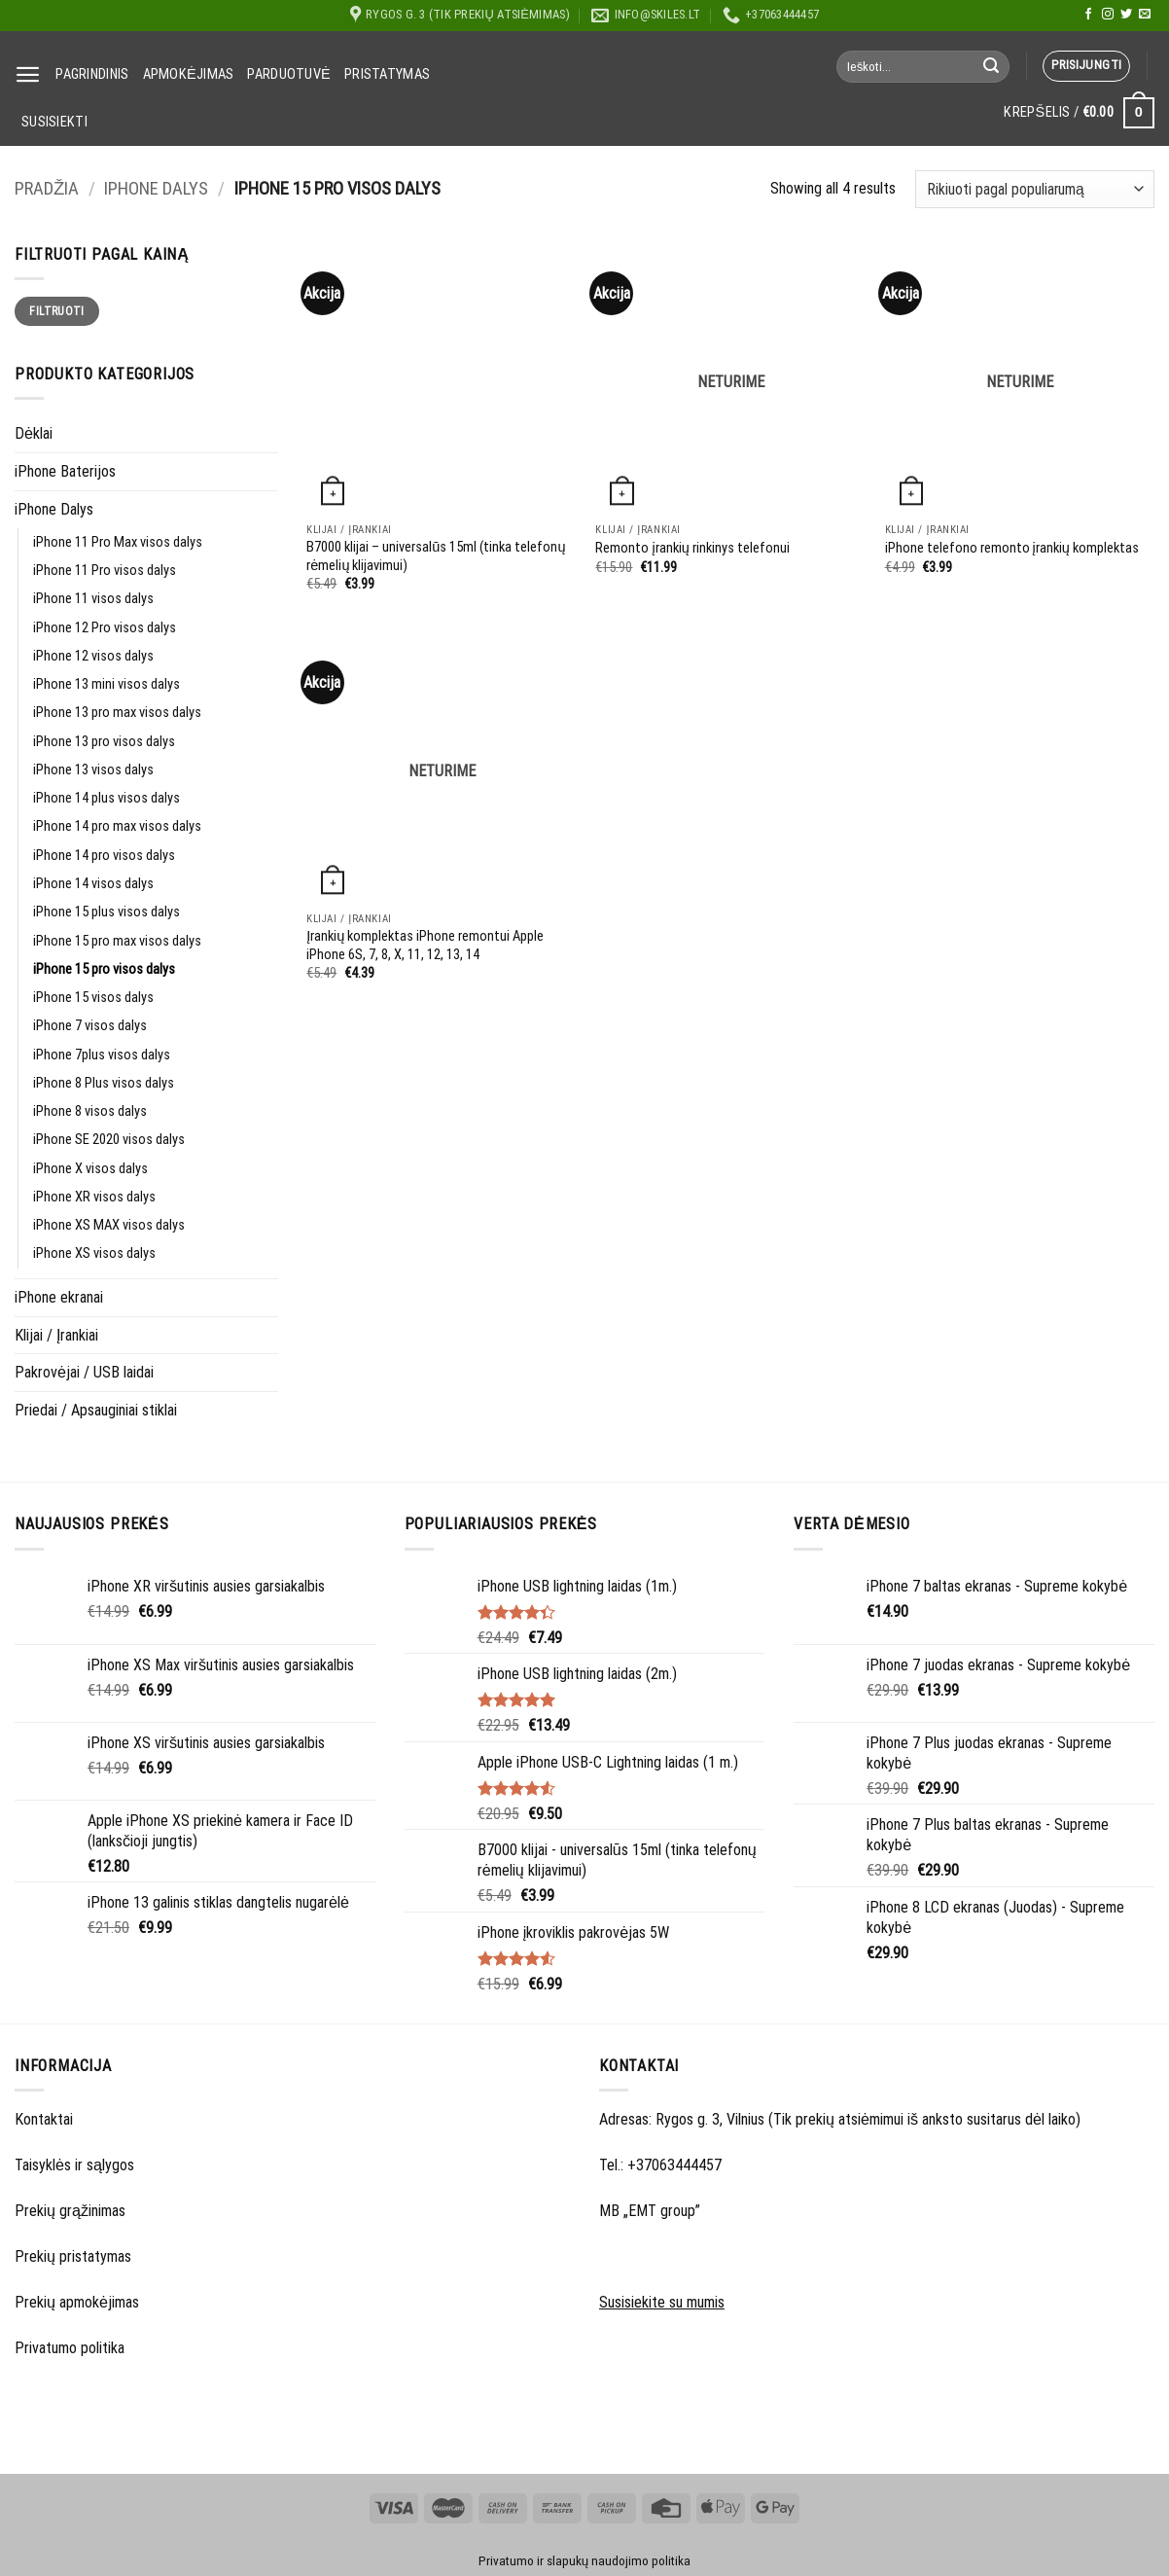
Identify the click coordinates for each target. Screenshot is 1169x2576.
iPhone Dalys (156, 188)
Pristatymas (387, 74)
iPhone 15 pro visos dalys (104, 969)
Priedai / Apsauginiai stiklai (96, 1410)
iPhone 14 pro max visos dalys (117, 826)
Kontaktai (44, 2119)
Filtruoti (56, 311)
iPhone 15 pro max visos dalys (117, 941)
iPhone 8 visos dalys (90, 1111)
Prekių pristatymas (73, 2256)
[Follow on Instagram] (1108, 14)
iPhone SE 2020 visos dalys (109, 1139)
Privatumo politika (69, 2348)
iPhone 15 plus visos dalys (106, 912)
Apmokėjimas (188, 74)
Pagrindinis (91, 74)
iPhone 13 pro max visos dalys (117, 712)
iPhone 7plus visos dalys (101, 1055)
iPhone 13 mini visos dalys (106, 684)
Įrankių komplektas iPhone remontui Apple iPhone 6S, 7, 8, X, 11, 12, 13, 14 (425, 945)
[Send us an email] (1145, 14)
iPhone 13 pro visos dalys (104, 741)
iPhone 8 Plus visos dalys (103, 1083)
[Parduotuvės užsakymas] (1034, 189)
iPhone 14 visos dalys (93, 884)
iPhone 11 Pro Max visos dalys (117, 542)
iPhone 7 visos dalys (90, 1026)
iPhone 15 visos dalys (93, 997)
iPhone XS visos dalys (94, 1253)
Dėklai (34, 433)
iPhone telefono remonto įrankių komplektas (1012, 548)
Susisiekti (54, 122)
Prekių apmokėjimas (77, 2302)
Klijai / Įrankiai (57, 1335)
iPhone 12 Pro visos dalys (104, 628)
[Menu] (28, 74)
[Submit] (991, 66)
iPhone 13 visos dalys (93, 770)
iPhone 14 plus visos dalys (106, 798)
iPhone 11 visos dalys (93, 598)
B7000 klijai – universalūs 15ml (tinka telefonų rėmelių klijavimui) (435, 556)
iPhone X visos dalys (90, 1169)
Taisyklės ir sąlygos (74, 2165)
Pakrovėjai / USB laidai (84, 1372)
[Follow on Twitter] (1126, 14)
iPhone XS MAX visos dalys (109, 1225)
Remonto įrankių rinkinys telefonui (692, 548)
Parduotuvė (289, 74)
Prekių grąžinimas (70, 2210)
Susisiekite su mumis (662, 2302)
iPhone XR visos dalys (94, 1197)
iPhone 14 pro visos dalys (104, 855)
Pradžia (47, 188)
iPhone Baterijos (65, 471)
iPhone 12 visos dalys (93, 656)
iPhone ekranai (59, 1297)
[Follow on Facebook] (1088, 14)
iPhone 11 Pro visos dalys (104, 570)
